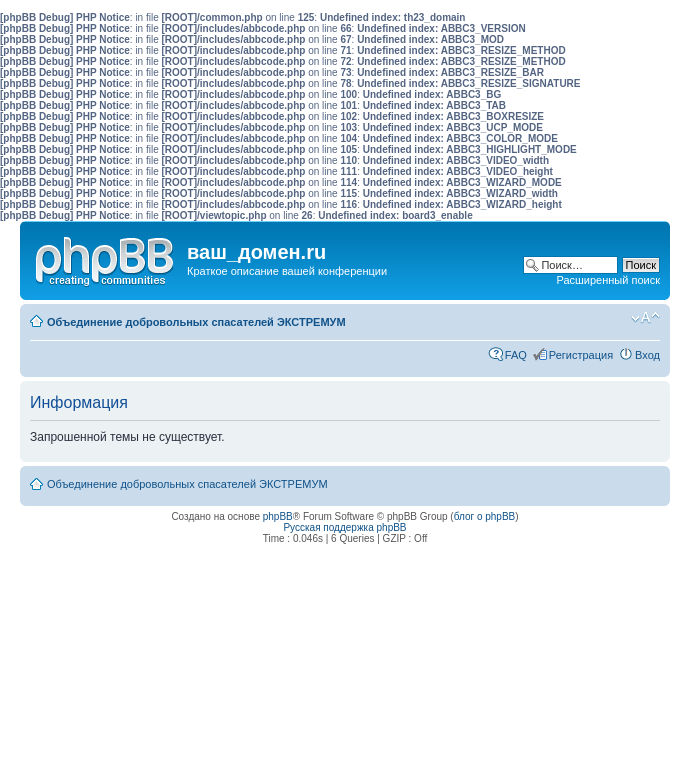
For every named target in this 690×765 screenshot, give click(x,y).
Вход (647, 355)
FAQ (516, 355)
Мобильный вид (615, 318)
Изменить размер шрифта (645, 318)
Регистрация (581, 355)
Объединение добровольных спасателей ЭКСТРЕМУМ (196, 322)
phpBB (278, 516)
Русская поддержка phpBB (344, 527)
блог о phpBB (485, 516)
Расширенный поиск (608, 280)
